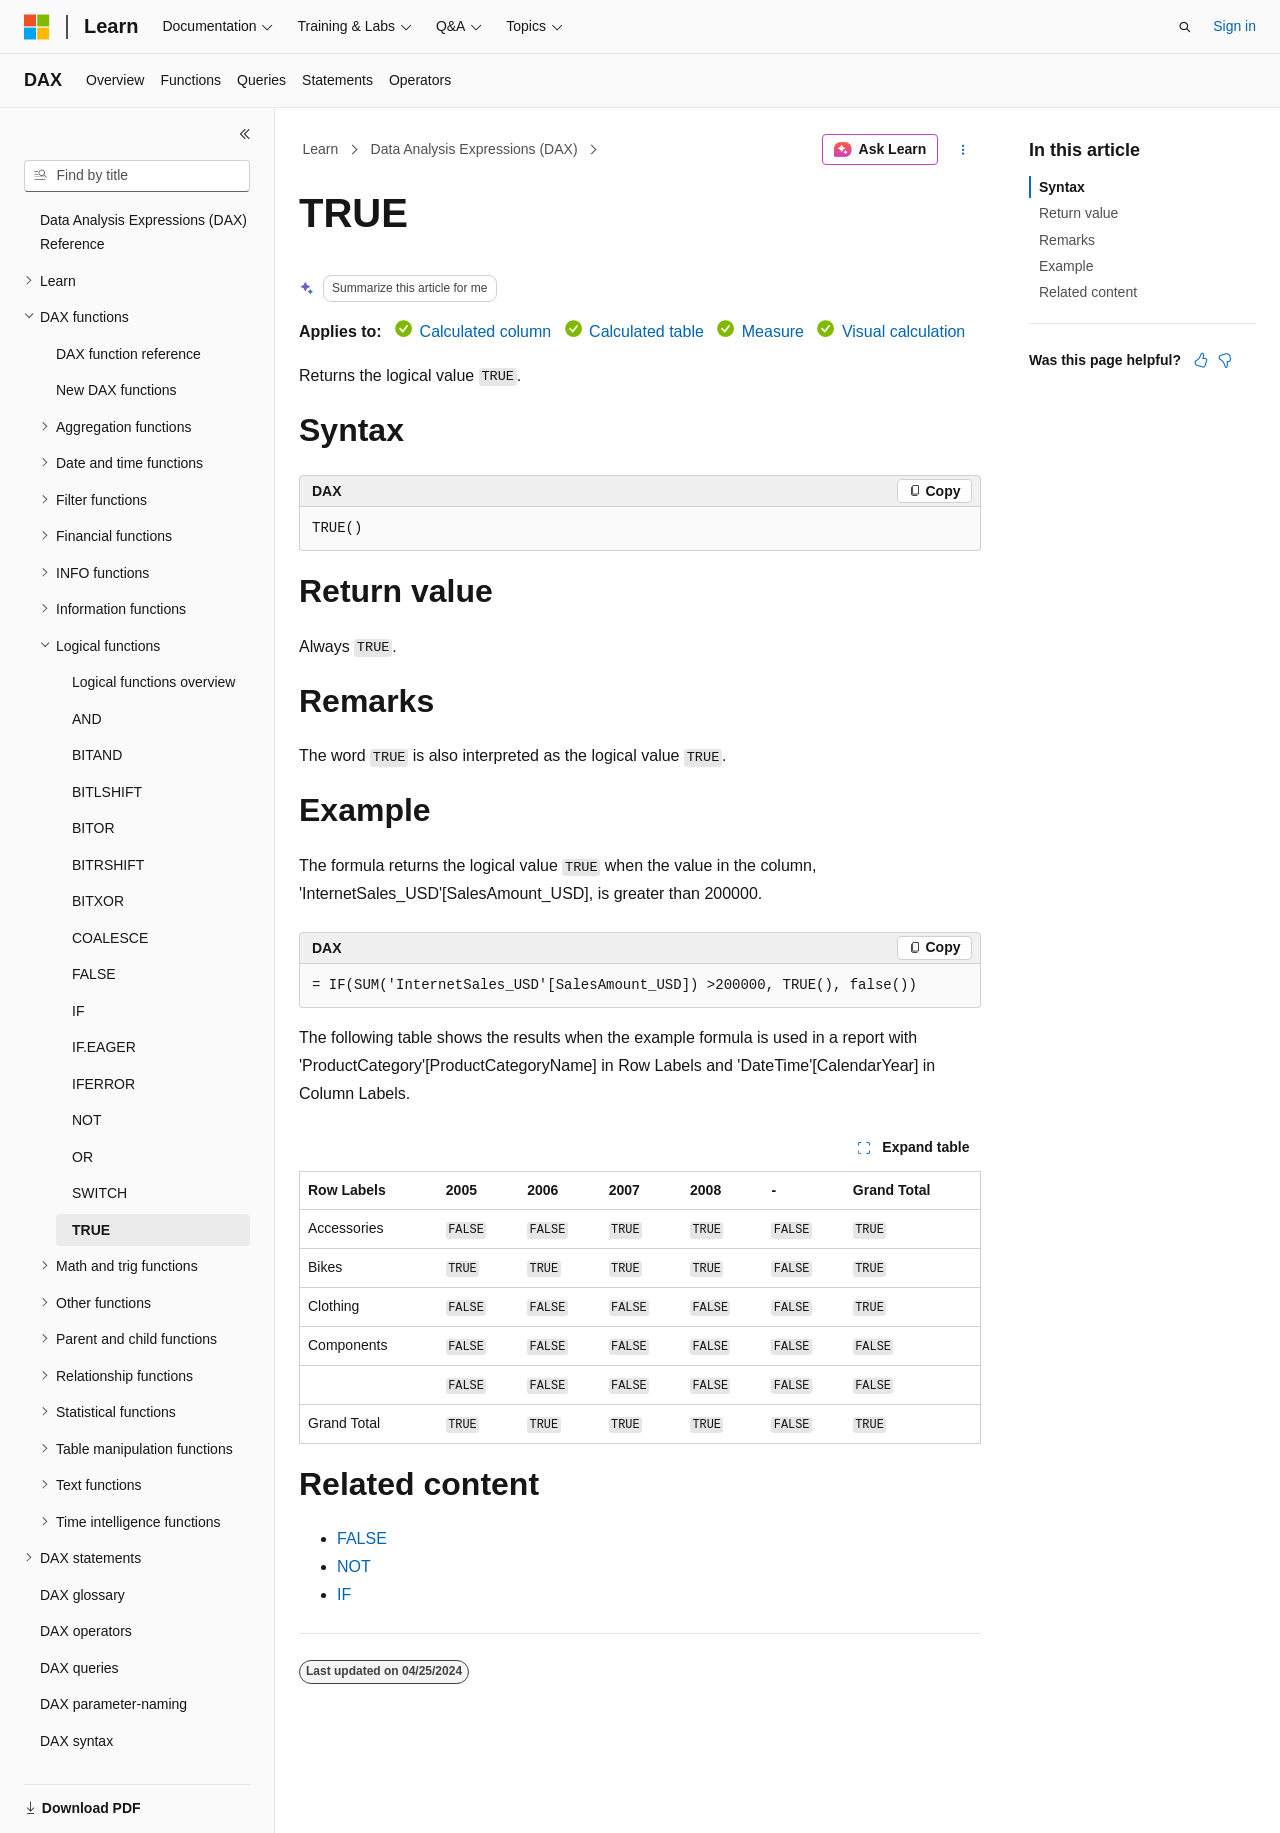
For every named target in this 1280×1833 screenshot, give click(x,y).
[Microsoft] (37, 27)
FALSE (362, 1538)
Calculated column (486, 331)
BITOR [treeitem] (93, 785)
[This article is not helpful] (1225, 360)
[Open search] (1185, 27)
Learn (321, 149)
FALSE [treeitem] (94, 931)
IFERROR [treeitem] (103, 1041)
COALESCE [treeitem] (110, 895)
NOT (354, 1566)
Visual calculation (903, 331)
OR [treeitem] (82, 1114)
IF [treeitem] (78, 968)
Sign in (1234, 26)
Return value (1078, 213)
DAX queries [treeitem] (79, 1625)
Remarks (1067, 240)
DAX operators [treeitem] (86, 1588)
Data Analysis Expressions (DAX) (474, 149)
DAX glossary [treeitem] (82, 1552)
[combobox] (137, 176)
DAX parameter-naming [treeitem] (113, 1661)
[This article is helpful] (1201, 360)
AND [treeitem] (87, 676)
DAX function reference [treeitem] (128, 311)
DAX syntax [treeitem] (76, 1698)
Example (1066, 266)
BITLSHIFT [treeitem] (107, 749)
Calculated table (646, 331)
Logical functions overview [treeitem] (153, 639)
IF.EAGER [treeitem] (104, 1004)
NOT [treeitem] (87, 1077)
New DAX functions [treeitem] (116, 347)
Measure (773, 331)
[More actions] (963, 150)
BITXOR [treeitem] (98, 858)
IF (344, 1594)
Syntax (1062, 187)
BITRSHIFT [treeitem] (108, 822)
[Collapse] (245, 134)
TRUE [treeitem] (91, 1187)
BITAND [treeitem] (97, 712)
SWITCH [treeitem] (99, 1150)
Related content (1088, 292)
